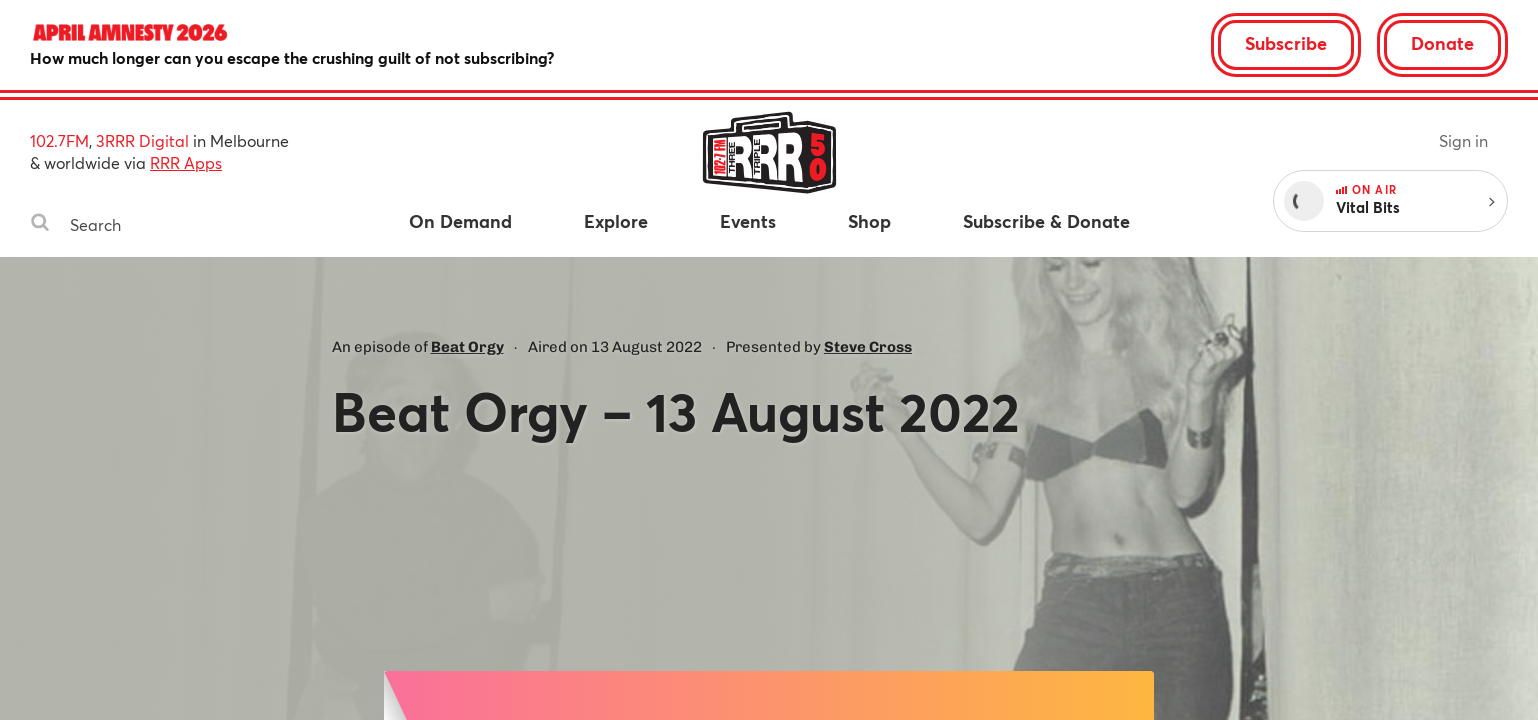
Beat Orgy (467, 347)
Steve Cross (868, 347)
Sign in (1463, 140)
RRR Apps (186, 162)
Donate (1442, 43)
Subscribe (1286, 43)
